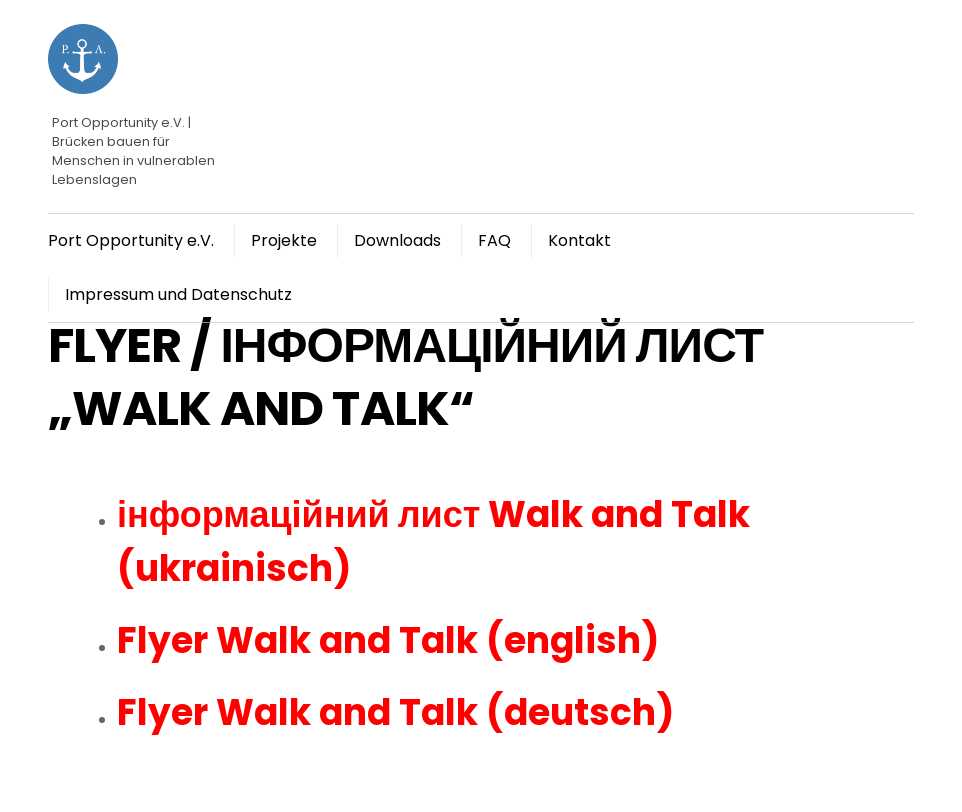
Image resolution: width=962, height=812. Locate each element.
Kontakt (579, 240)
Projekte (284, 240)
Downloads (397, 240)
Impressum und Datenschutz (178, 294)
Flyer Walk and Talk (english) (388, 640)
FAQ (494, 240)
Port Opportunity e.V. (131, 240)
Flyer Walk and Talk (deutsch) (395, 712)
